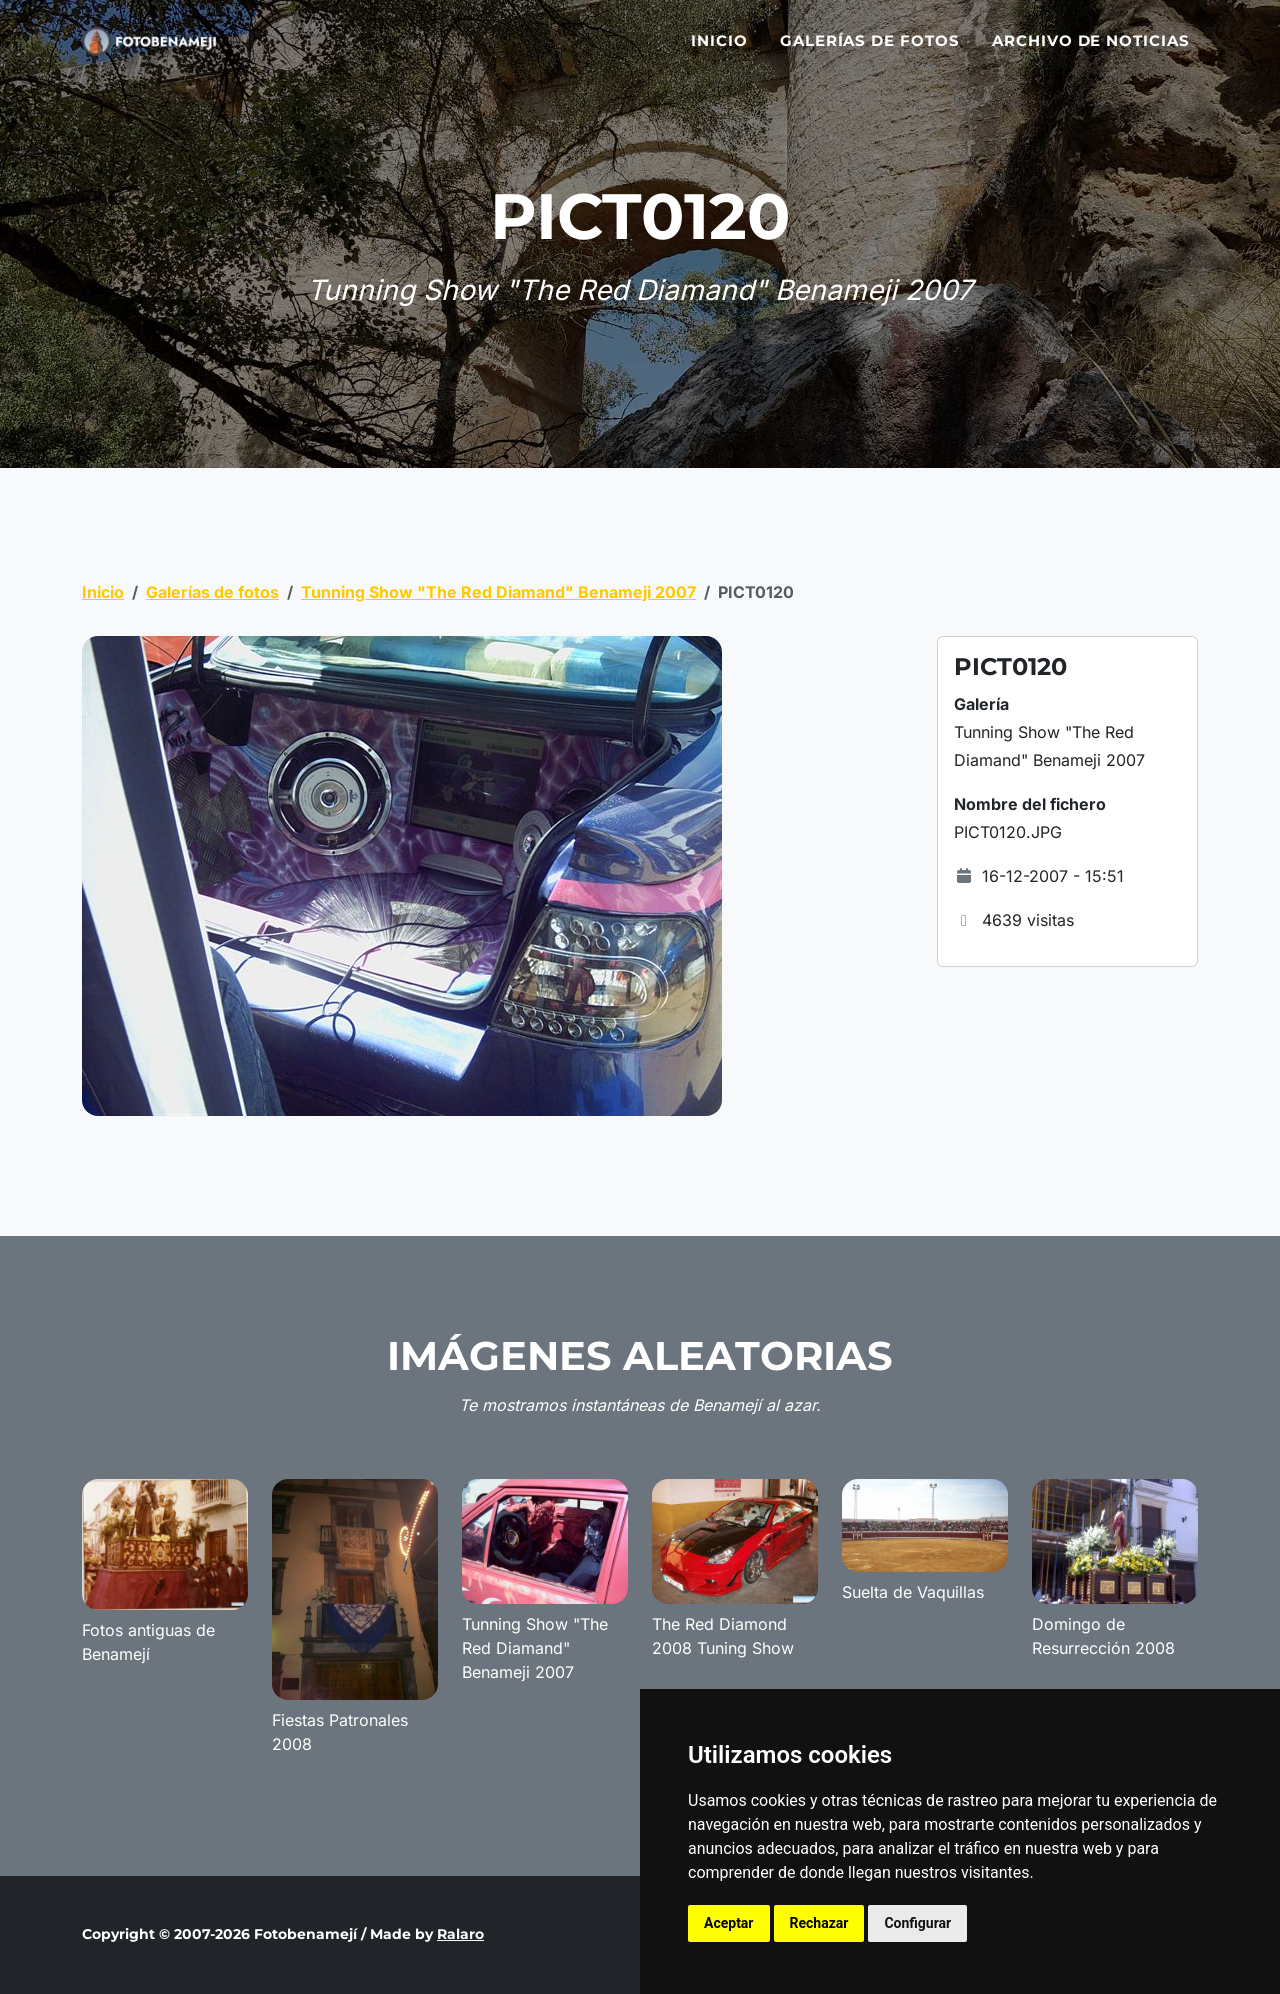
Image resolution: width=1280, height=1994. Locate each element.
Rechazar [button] (819, 1923)
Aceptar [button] (729, 1923)
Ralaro (460, 1934)
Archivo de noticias (1091, 52)
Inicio (719, 52)
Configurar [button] (917, 1923)
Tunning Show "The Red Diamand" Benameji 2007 (498, 592)
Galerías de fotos (870, 52)
